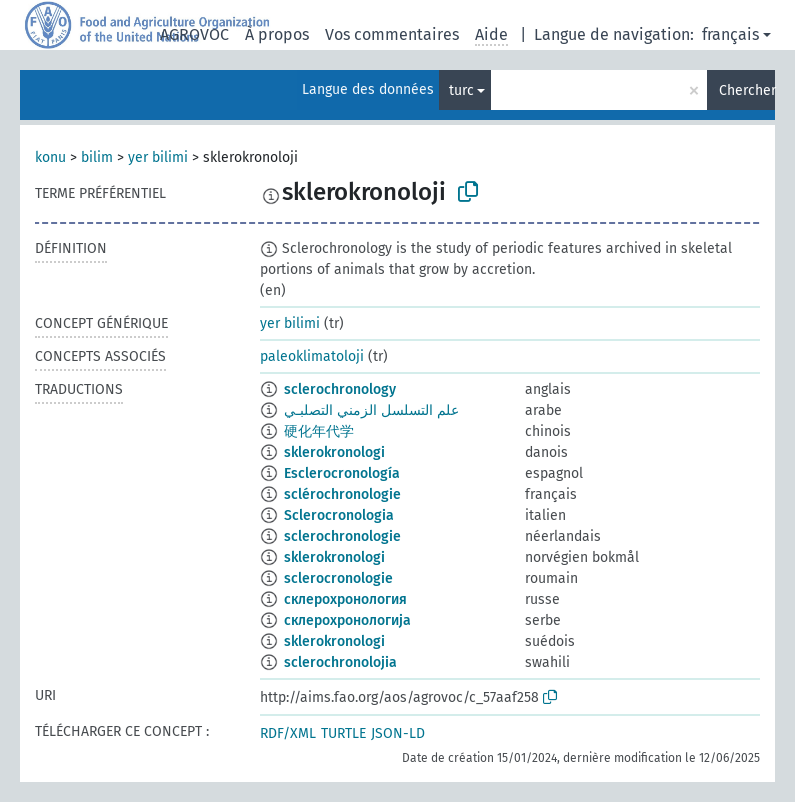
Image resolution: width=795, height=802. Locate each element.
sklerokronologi (334, 452)
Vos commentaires (392, 34)
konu (50, 157)
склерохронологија (347, 620)
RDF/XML (288, 733)
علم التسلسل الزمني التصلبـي (371, 410)
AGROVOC (194, 34)
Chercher (747, 90)
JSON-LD (398, 733)
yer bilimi (158, 157)
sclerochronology (340, 389)
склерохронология (345, 599)
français (730, 34)
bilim (97, 157)
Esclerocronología (342, 473)
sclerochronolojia (340, 662)
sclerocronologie (338, 578)
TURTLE (343, 733)
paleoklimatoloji (312, 356)
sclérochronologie (342, 494)
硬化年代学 (319, 431)
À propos (277, 34)
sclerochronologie (342, 536)
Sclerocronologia (339, 515)
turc (461, 90)
